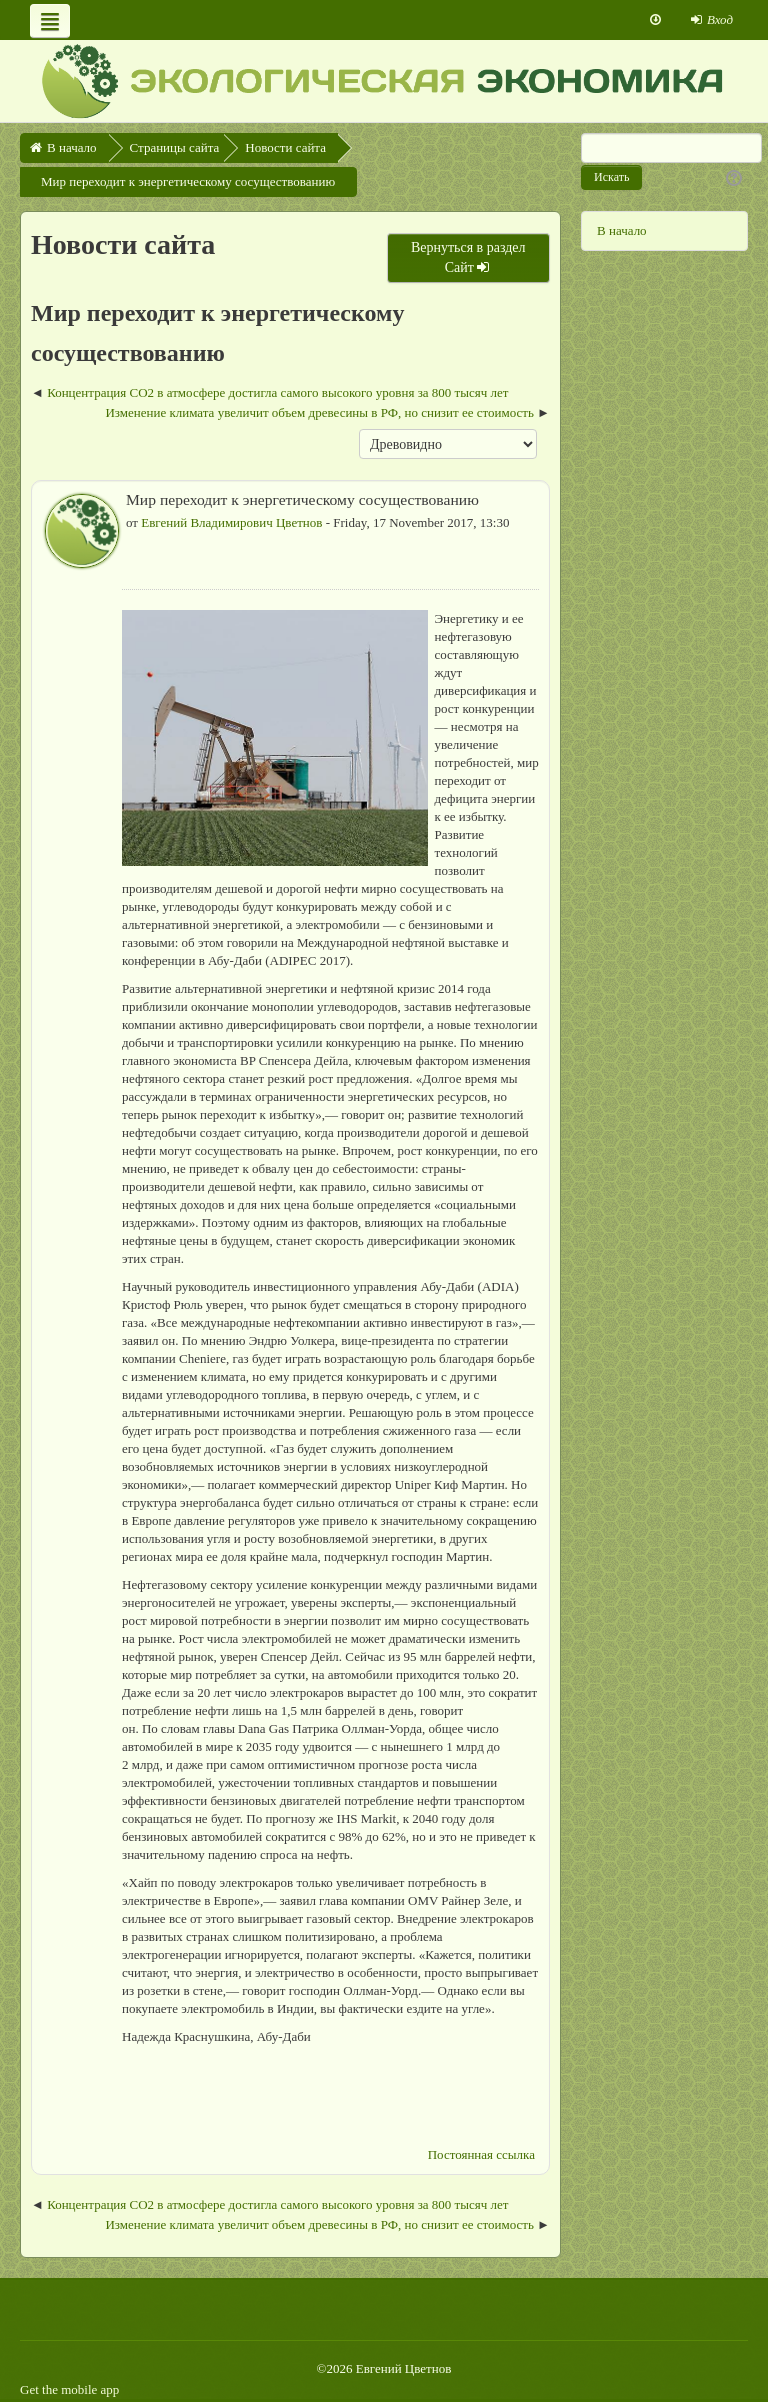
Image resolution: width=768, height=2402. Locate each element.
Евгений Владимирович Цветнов (231, 522)
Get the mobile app (69, 2389)
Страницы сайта (175, 147)
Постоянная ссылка (481, 2154)
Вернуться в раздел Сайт (468, 257)
